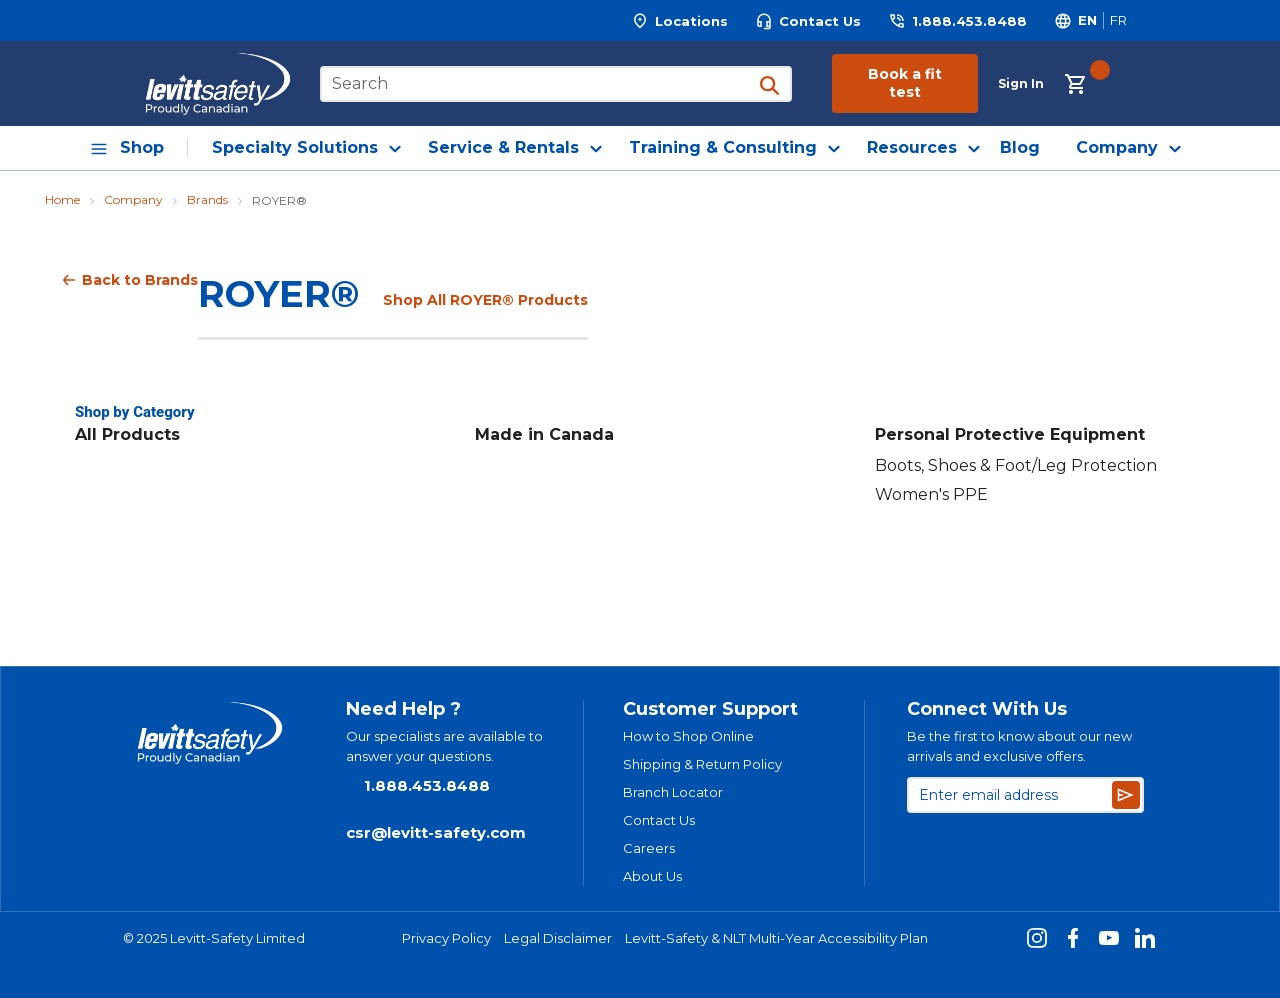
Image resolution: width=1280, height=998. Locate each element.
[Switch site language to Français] (1118, 20)
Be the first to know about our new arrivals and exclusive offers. (1019, 746)
